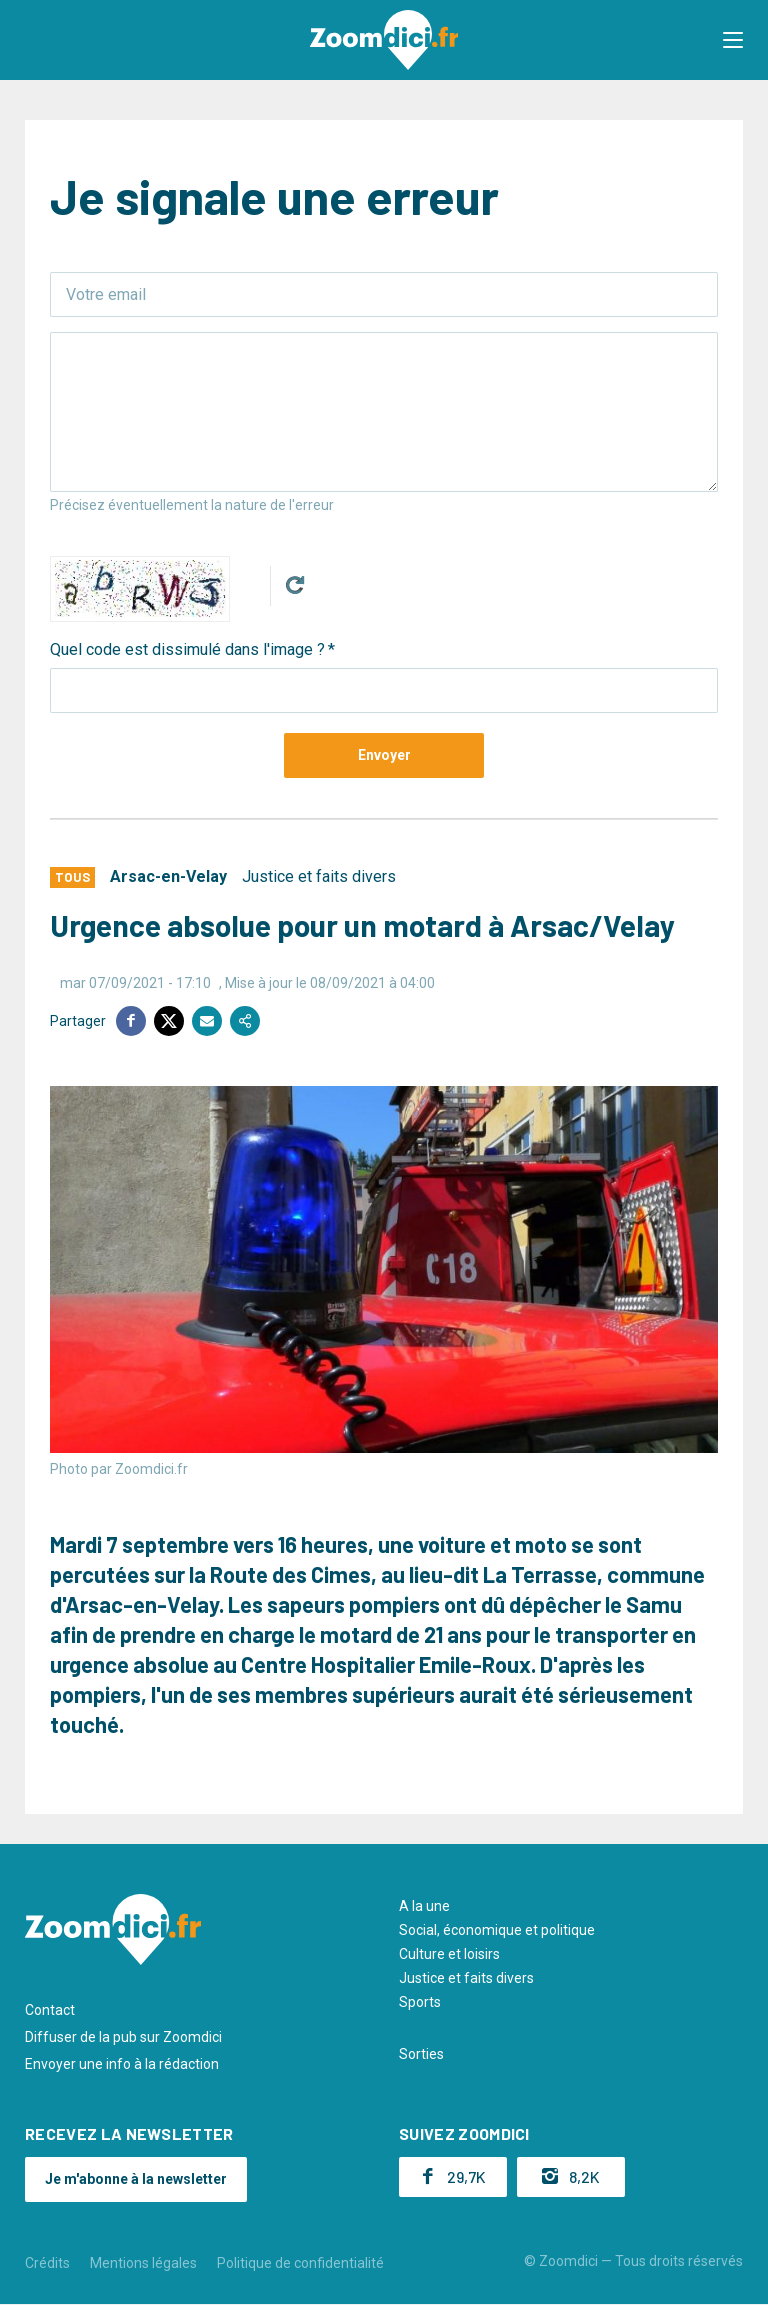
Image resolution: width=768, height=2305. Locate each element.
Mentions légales (143, 2263)
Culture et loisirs (449, 1954)
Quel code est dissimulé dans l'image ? (187, 649)
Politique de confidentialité (300, 2263)
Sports (420, 2002)
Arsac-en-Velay (168, 876)
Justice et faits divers (319, 876)
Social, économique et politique (497, 1930)
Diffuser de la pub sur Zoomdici (123, 2037)
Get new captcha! (295, 585)
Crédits (47, 2263)
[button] (733, 40)
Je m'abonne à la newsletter (136, 2179)
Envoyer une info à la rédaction (122, 2064)
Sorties (421, 2054)
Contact (50, 2010)
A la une (424, 1906)
